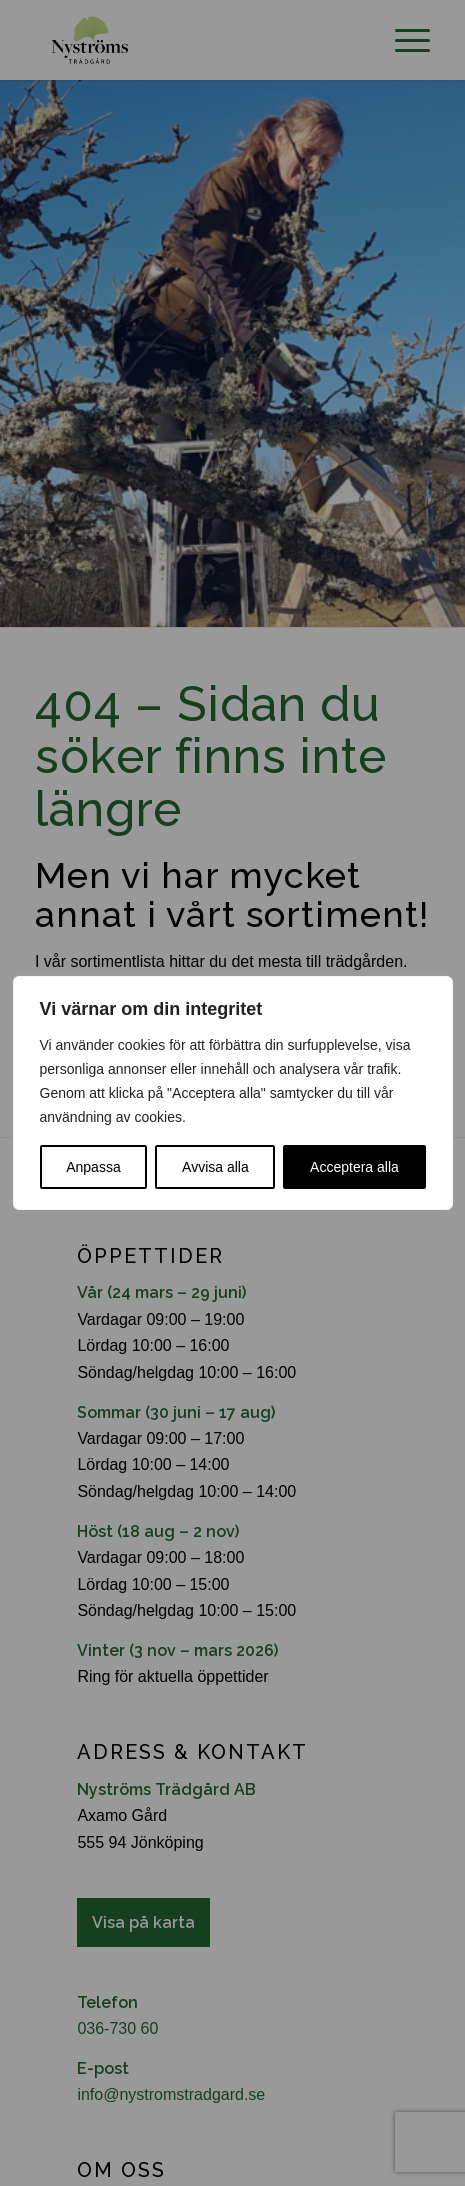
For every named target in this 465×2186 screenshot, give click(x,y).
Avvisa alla (215, 1167)
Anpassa (93, 1167)
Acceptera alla (354, 1167)
